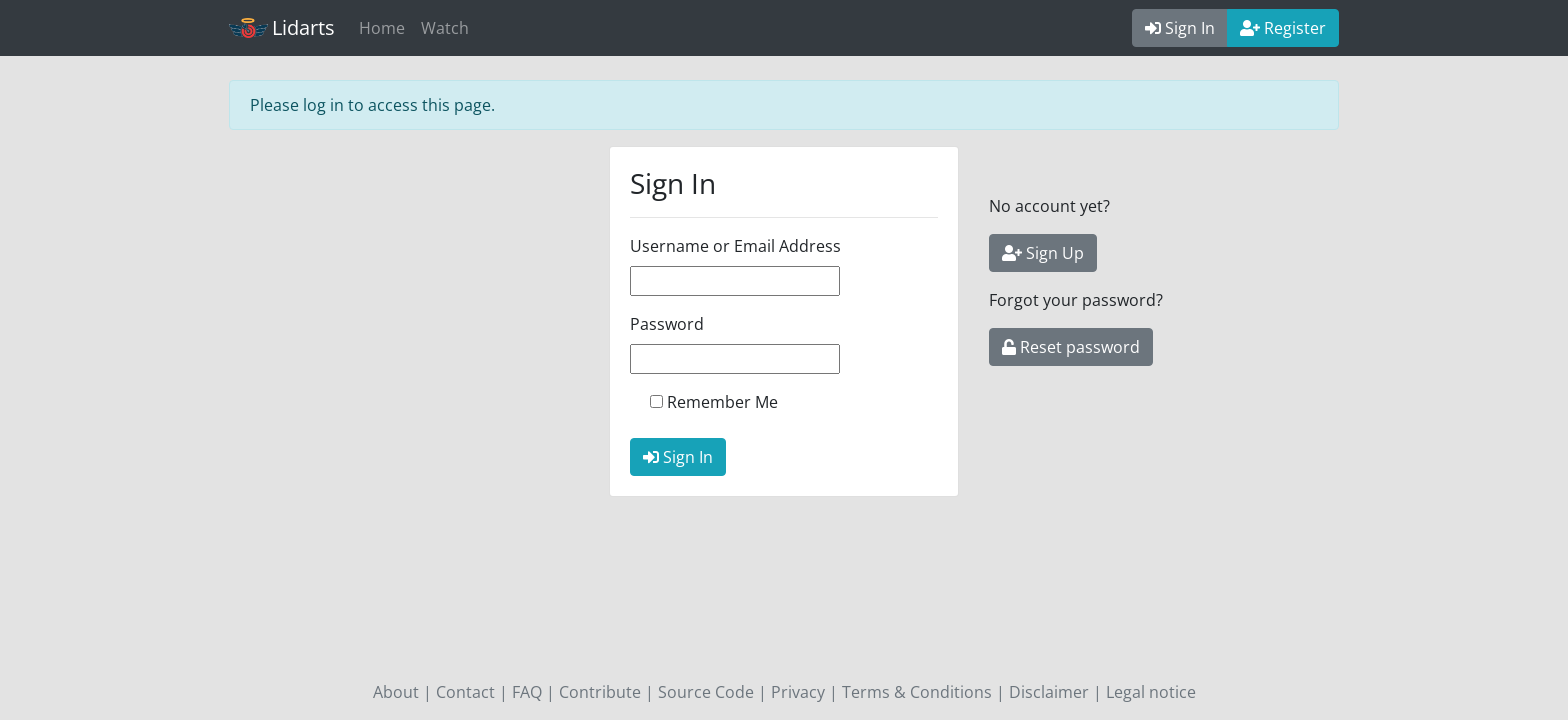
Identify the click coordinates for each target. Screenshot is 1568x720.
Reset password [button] (1071, 347)
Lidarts (282, 27)
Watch (445, 28)
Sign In (678, 457)
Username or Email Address (735, 246)
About (396, 692)
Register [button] (1283, 28)
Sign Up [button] (1043, 253)
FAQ (527, 692)
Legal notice (1151, 692)
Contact (465, 692)
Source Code (706, 692)
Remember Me (722, 402)
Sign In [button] (1180, 28)
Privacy (798, 692)
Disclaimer (1049, 692)
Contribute (600, 692)
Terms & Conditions (917, 692)
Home (382, 28)
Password (667, 324)
